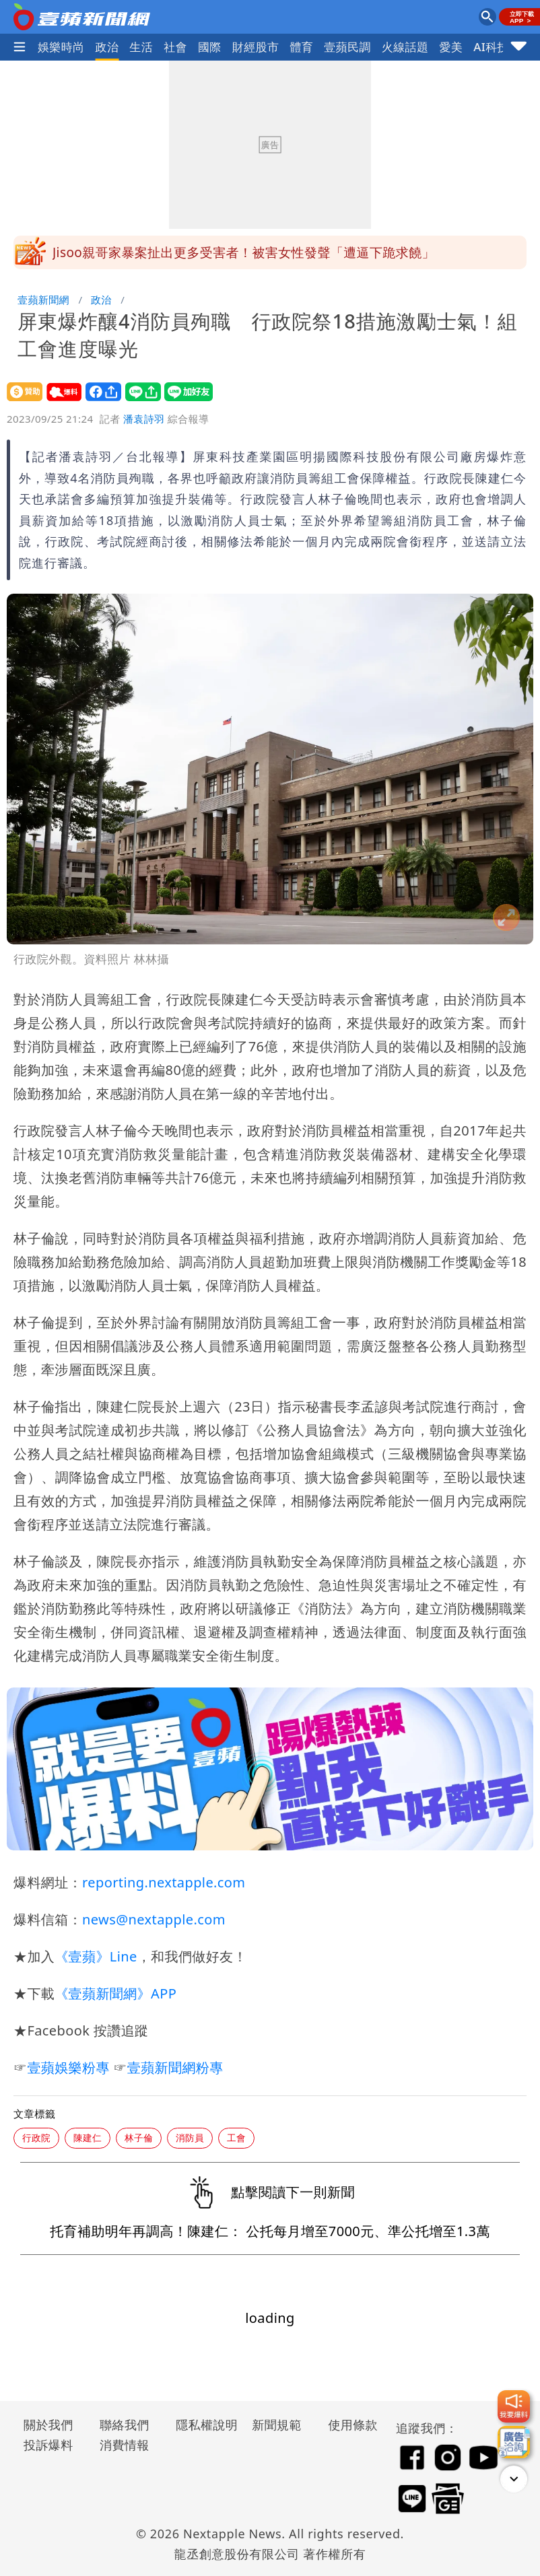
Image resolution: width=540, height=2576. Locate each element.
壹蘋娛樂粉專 (68, 2067)
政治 (107, 47)
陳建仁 (87, 2137)
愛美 (451, 47)
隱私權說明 (202, 2424)
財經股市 (255, 47)
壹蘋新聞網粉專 (175, 2067)
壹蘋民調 (347, 47)
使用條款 (353, 2424)
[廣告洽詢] (514, 2442)
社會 (175, 47)
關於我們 (48, 2424)
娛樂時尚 (61, 47)
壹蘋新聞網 (43, 299)
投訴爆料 (48, 2445)
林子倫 (139, 2137)
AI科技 (491, 47)
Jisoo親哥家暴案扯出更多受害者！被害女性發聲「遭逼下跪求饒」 (244, 252)
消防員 (190, 2137)
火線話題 (405, 47)
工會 (236, 2137)
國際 (210, 47)
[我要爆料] (514, 2406)
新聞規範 (277, 2424)
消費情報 (124, 2445)
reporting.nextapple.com (163, 1882)
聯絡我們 (124, 2424)
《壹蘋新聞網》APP (115, 1993)
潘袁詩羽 (144, 418)
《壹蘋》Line (96, 1956)
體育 (301, 47)
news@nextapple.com (154, 1919)
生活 (141, 47)
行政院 (36, 2137)
